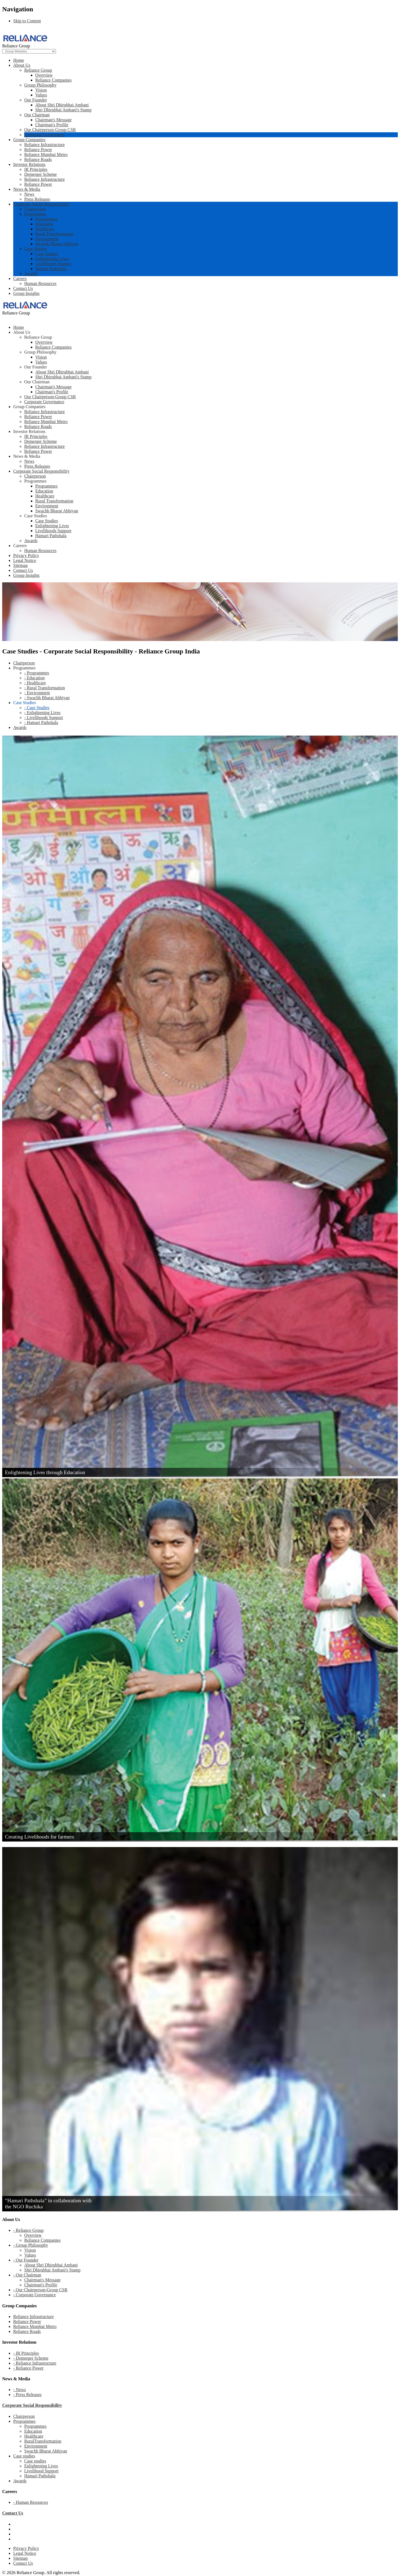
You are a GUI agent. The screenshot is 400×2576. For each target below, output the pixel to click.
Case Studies (35, 248)
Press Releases (37, 199)
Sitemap (20, 2558)
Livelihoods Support (53, 263)
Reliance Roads (38, 159)
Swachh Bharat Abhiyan (56, 243)
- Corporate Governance (34, 2294)
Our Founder (35, 100)
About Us (21, 65)
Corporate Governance (44, 134)
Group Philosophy (40, 85)
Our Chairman (37, 114)
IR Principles (35, 169)
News (29, 194)
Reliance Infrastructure (44, 144)
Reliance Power (38, 149)
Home (18, 60)
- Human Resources (30, 2502)
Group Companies (29, 139)
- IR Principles (26, 2353)
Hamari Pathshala (50, 268)
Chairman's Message (53, 119)
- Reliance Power (28, 2368)
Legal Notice (24, 2553)
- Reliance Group (28, 2230)
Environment (46, 238)
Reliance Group (38, 70)
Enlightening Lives (52, 258)
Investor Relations (29, 164)
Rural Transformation (54, 234)
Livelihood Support (41, 2471)
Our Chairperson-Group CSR (50, 129)
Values (41, 95)
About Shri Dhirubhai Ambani (62, 105)
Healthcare (44, 229)
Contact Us (23, 288)
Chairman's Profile (51, 124)
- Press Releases (27, 2394)
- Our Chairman (27, 2275)
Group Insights (26, 293)
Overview (44, 75)
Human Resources (40, 283)
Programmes (35, 214)
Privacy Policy (26, 2548)
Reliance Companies (53, 80)
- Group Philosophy (30, 2245)
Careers (20, 278)
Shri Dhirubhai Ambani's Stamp (63, 109)
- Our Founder (26, 2260)
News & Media (26, 189)
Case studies (24, 2456)
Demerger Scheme (40, 174)
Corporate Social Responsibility (41, 204)
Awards (30, 273)
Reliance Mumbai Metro (45, 154)
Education (44, 224)
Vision (41, 90)
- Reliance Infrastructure (34, 2363)
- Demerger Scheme (30, 2358)
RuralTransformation (42, 2441)
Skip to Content (27, 20)
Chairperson (35, 209)
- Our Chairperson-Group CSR (40, 2289)
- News (19, 2389)
